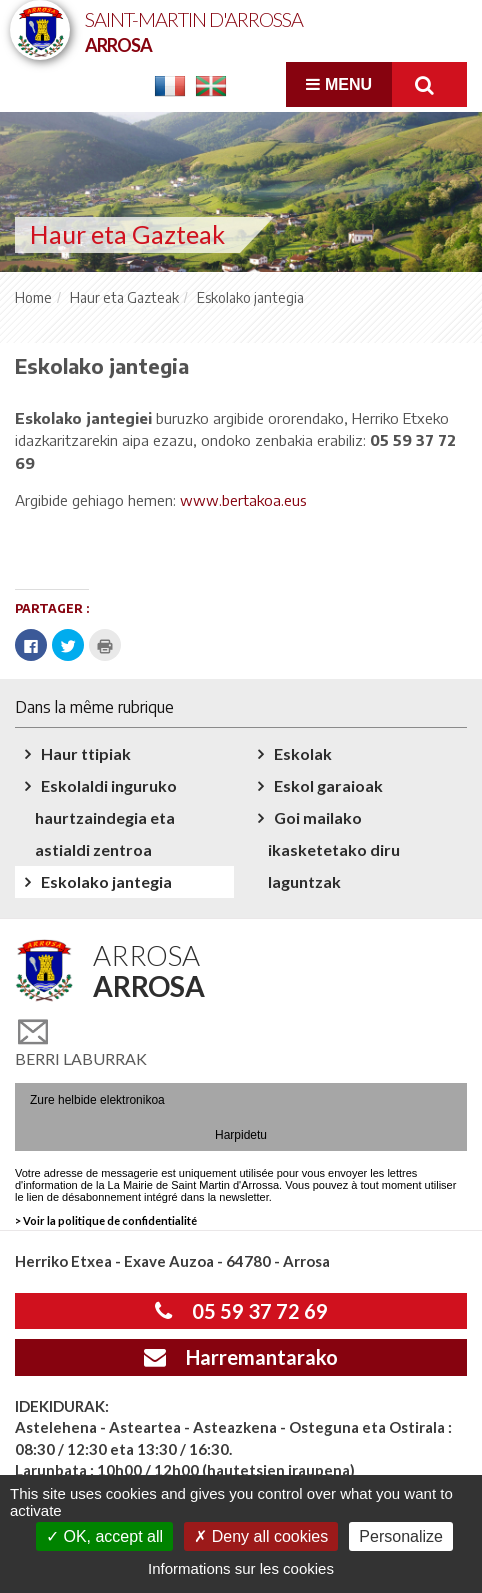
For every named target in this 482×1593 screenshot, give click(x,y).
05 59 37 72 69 (241, 1311)
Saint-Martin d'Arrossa (194, 30)
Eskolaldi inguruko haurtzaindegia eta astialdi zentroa (106, 817)
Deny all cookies (261, 1536)
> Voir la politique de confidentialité (106, 1220)
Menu (339, 84)
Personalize (401, 1536)
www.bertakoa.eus (243, 500)
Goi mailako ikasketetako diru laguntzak (334, 849)
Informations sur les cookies (241, 1568)
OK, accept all (104, 1536)
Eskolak (303, 753)
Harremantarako (241, 1357)
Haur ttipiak (86, 753)
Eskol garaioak (328, 785)
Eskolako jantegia (106, 881)
